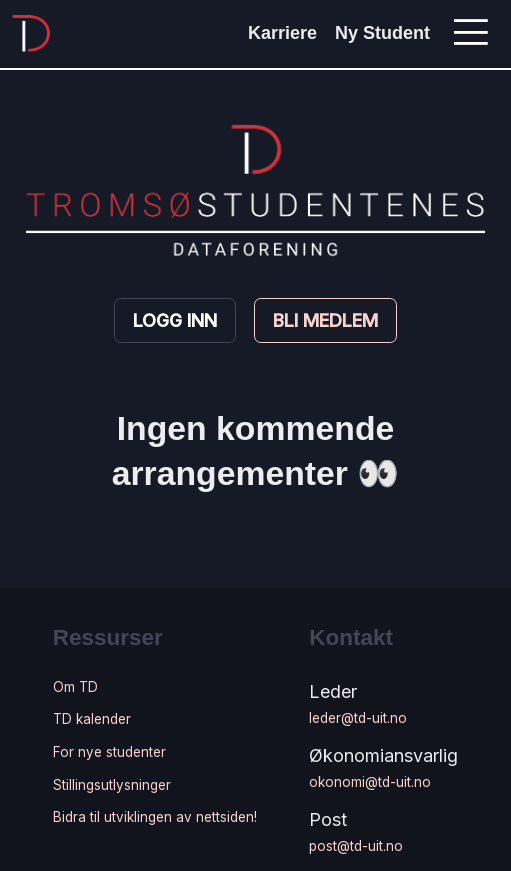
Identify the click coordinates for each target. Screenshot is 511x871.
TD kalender (92, 719)
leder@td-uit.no (358, 718)
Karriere (282, 33)
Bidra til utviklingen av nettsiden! (155, 817)
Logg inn (175, 320)
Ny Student (382, 33)
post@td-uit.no (356, 846)
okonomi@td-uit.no (370, 782)
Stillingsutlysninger (112, 785)
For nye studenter (109, 752)
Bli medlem (325, 320)
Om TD (75, 687)
